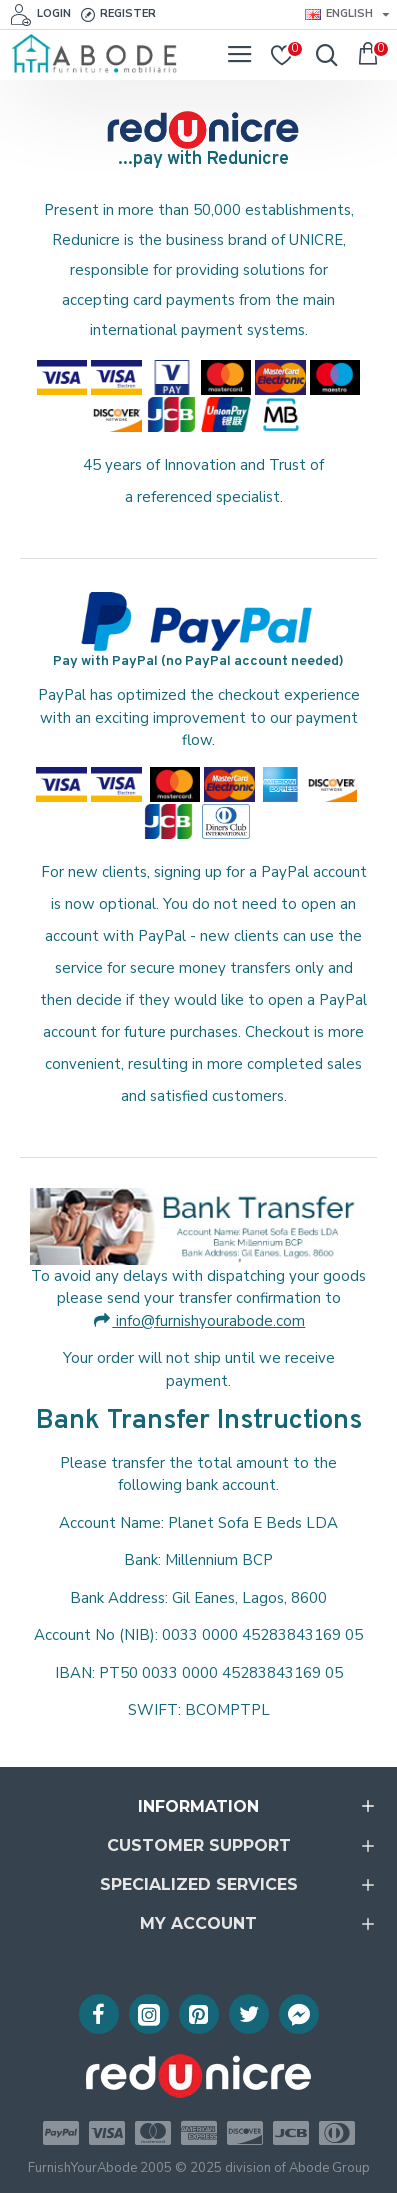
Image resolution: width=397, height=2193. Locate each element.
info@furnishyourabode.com (199, 1321)
